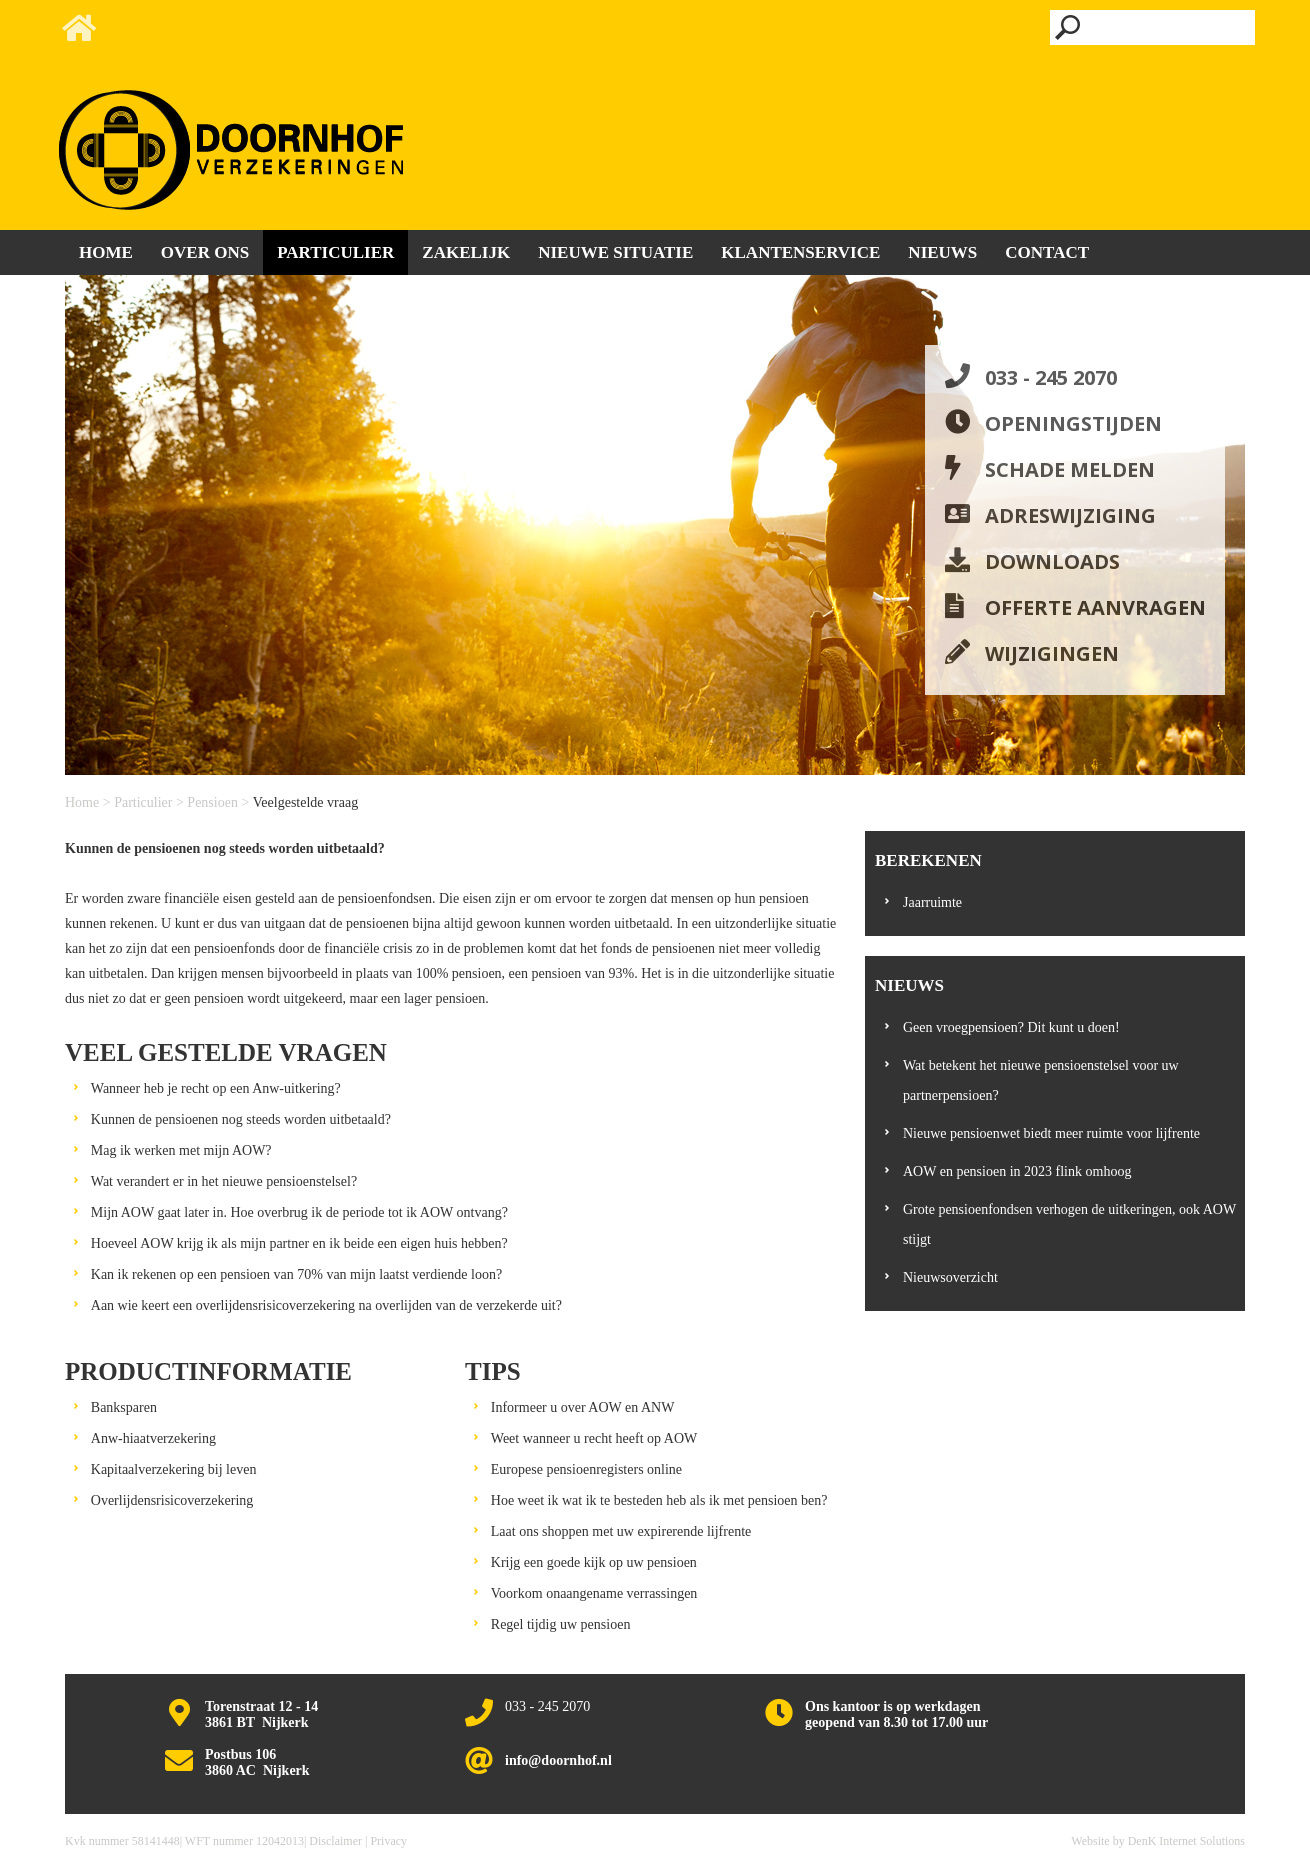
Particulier (143, 802)
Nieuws (942, 252)
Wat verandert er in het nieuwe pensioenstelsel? (224, 1181)
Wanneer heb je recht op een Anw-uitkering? (216, 1088)
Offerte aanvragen (1095, 607)
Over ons (205, 252)
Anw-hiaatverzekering (153, 1438)
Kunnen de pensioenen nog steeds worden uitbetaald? (241, 1119)
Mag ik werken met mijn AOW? (181, 1150)
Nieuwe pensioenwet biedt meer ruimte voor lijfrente (1051, 1133)
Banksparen (124, 1407)
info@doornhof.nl (558, 1760)
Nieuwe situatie (615, 252)
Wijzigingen (1052, 653)
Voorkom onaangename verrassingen (594, 1593)
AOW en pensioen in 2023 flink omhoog (1017, 1171)
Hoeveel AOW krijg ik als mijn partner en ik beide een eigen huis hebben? (299, 1243)
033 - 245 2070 (1051, 377)
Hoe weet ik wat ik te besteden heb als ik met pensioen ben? (659, 1500)
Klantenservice (800, 252)
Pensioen (212, 802)
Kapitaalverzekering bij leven (174, 1469)
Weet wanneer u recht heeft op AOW (594, 1438)
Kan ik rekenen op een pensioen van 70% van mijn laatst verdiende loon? (296, 1274)
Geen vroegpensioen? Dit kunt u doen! (1011, 1027)
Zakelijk (466, 252)
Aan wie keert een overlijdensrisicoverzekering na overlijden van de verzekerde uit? (326, 1305)
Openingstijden (1073, 423)
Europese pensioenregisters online (586, 1469)
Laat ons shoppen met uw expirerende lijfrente (621, 1531)
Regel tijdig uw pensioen (561, 1624)
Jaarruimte (932, 902)
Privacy (388, 1841)
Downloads (1052, 561)
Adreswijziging (1070, 515)
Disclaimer (335, 1841)
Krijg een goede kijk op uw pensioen (594, 1562)
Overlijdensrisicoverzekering (172, 1500)
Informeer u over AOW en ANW (583, 1407)
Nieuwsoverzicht (950, 1277)
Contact (1047, 252)
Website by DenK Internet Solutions (1158, 1841)
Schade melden (1070, 469)
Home (82, 802)
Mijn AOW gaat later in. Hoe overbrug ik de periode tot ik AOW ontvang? (299, 1212)
